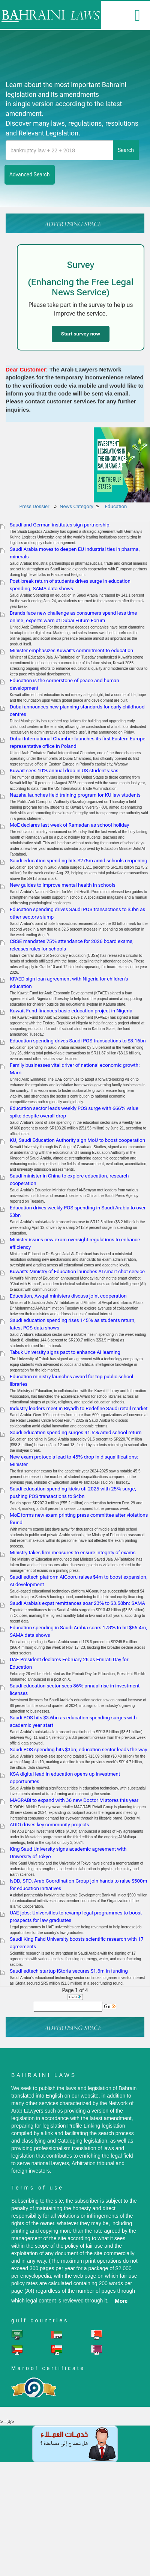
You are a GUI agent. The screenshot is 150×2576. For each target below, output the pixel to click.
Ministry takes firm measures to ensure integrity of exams (72, 1552)
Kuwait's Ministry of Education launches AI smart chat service (77, 1271)
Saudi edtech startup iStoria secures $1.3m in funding (69, 1971)
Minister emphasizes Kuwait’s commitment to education (71, 650)
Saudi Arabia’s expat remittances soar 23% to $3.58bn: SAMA (77, 1603)
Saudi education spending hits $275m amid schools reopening (78, 860)
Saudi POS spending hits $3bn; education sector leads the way (78, 1749)
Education (116, 506)
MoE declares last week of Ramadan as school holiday (69, 825)
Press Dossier (34, 506)
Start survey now (80, 334)
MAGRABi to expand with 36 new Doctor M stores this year (74, 1800)
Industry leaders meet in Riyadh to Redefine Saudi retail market (79, 1408)
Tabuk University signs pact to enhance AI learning (65, 1352)
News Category (76, 506)
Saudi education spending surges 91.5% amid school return (75, 1432)
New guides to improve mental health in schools (63, 885)
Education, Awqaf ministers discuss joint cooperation (68, 1296)
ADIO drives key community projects (49, 1824)
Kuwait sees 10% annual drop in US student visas (64, 770)
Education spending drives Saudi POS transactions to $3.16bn (78, 1041)
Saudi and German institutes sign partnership (60, 525)
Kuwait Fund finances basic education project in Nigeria (71, 1011)
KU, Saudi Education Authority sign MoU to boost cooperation (77, 1140)
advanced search (29, 174)
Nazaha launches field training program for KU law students (75, 795)
